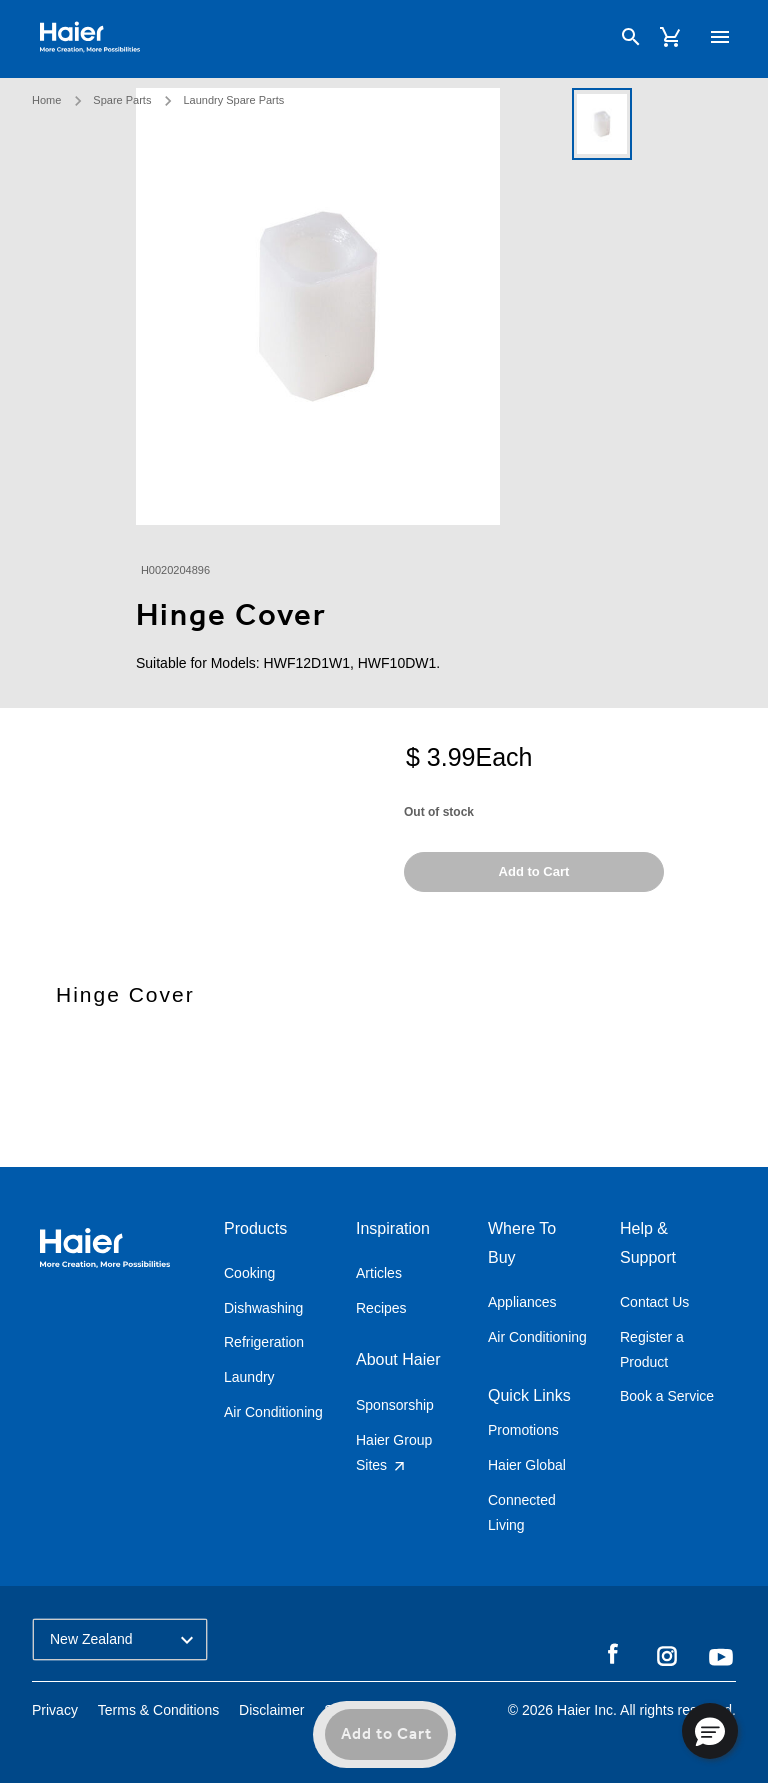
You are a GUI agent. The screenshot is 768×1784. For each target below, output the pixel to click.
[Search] (626, 39)
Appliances (522, 1302)
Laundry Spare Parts (233, 96)
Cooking (249, 1273)
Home (46, 96)
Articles (379, 1273)
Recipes (381, 1308)
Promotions (523, 1430)
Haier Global (527, 1465)
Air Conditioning (273, 1412)
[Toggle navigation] (716, 38)
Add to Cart (386, 1734)
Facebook (613, 1655)
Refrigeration (264, 1342)
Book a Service (667, 1396)
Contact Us (654, 1302)
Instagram (667, 1655)
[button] (710, 1731)
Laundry (249, 1377)
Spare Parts (122, 96)
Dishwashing (263, 1308)
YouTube (721, 1657)
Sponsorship (395, 1405)
